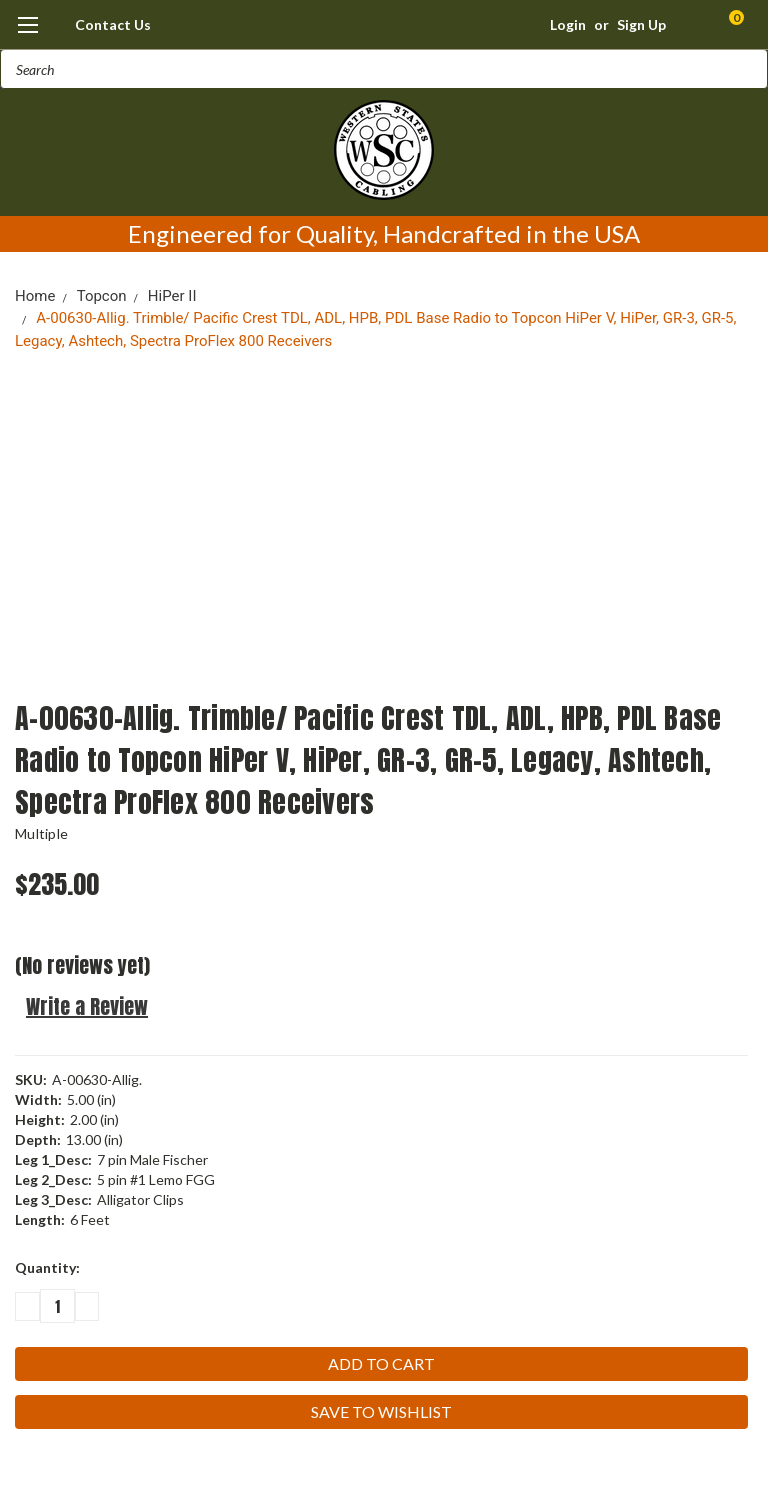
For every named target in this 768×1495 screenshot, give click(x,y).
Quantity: (47, 1267)
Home (35, 296)
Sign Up (641, 24)
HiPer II (172, 296)
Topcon (102, 296)
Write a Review (87, 1006)
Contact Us (113, 24)
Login (568, 24)
